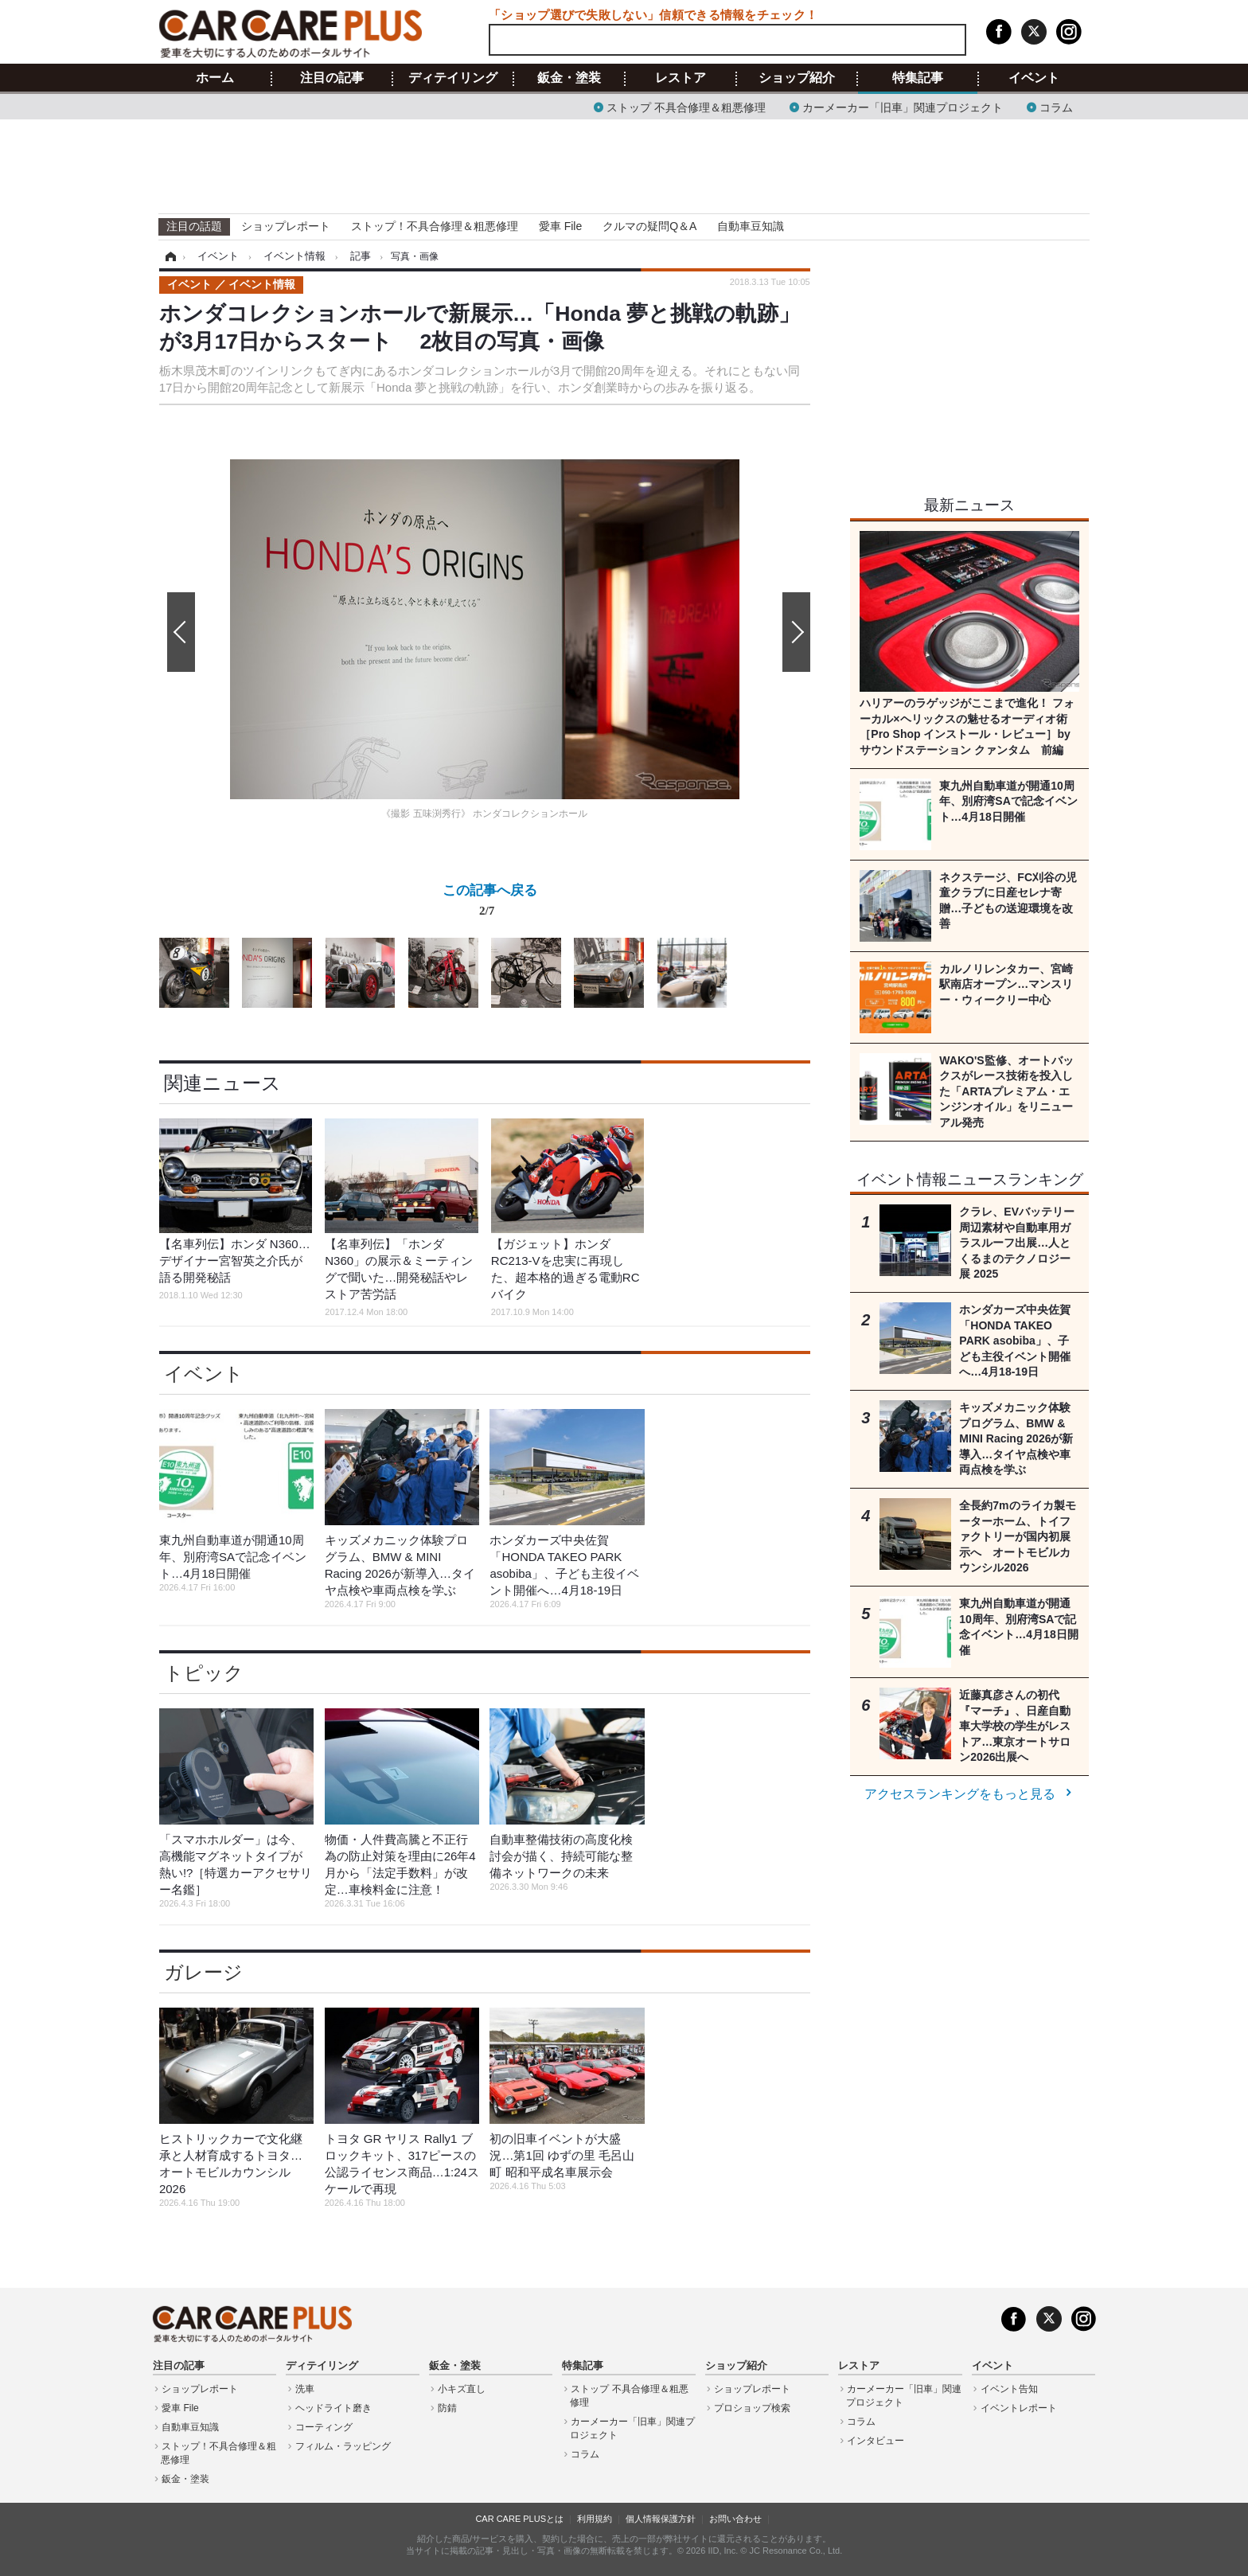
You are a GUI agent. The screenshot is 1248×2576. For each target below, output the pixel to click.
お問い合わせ (735, 2518)
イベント (1033, 78)
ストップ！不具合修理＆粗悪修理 (434, 226)
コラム (1056, 106)
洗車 (304, 2389)
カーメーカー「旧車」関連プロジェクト (902, 106)
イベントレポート (1019, 2408)
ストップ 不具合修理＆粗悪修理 (686, 106)
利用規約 (594, 2518)
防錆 (447, 2408)
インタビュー (875, 2440)
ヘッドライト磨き (333, 2408)
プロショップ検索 (752, 2408)
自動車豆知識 (750, 226)
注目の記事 (332, 78)
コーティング (324, 2427)
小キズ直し (462, 2389)
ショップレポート (285, 226)
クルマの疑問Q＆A (649, 226)
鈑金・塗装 (569, 78)
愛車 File (560, 226)
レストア (680, 78)
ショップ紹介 (797, 78)
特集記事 (917, 78)
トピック (204, 1673)
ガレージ (203, 1972)
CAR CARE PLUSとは (519, 2518)
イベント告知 (1009, 2389)
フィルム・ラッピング (343, 2446)
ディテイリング (452, 78)
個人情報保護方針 (661, 2518)
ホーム (215, 78)
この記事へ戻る (490, 903)
